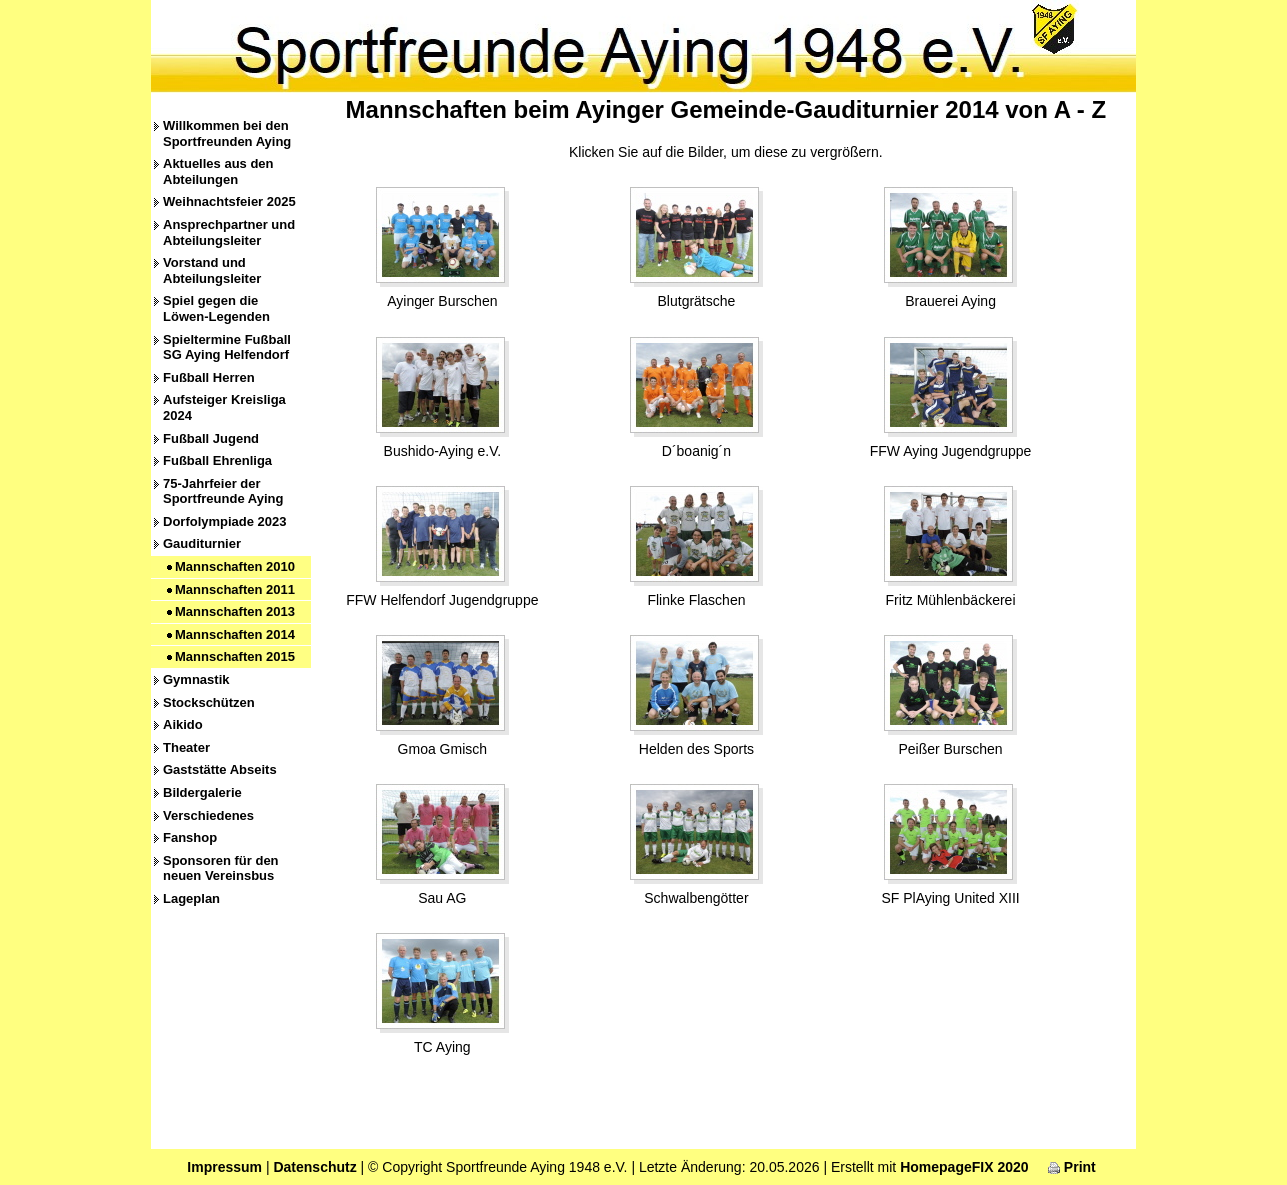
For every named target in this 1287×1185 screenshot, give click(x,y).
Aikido (183, 724)
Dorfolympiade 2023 (225, 521)
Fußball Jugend (211, 438)
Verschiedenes (208, 815)
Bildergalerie (202, 792)
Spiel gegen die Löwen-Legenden (216, 308)
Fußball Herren (209, 377)
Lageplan (191, 898)
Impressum (224, 1167)
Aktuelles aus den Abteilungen (218, 171)
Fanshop (190, 837)
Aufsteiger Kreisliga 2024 (224, 407)
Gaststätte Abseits (220, 769)
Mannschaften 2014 (235, 634)
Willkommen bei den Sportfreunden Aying (227, 133)
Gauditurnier (202, 543)
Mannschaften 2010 (235, 566)
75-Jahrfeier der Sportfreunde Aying (223, 491)
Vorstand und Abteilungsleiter (212, 270)
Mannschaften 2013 (235, 611)
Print (1072, 1167)
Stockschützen (209, 702)
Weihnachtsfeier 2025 (229, 201)
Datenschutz (314, 1167)
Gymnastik (196, 679)
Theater (186, 747)
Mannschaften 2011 (235, 589)
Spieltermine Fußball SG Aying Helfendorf (227, 347)
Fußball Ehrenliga (217, 460)
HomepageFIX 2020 (964, 1167)
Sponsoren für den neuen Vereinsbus (221, 868)
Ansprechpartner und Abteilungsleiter (229, 232)
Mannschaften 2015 (235, 656)
